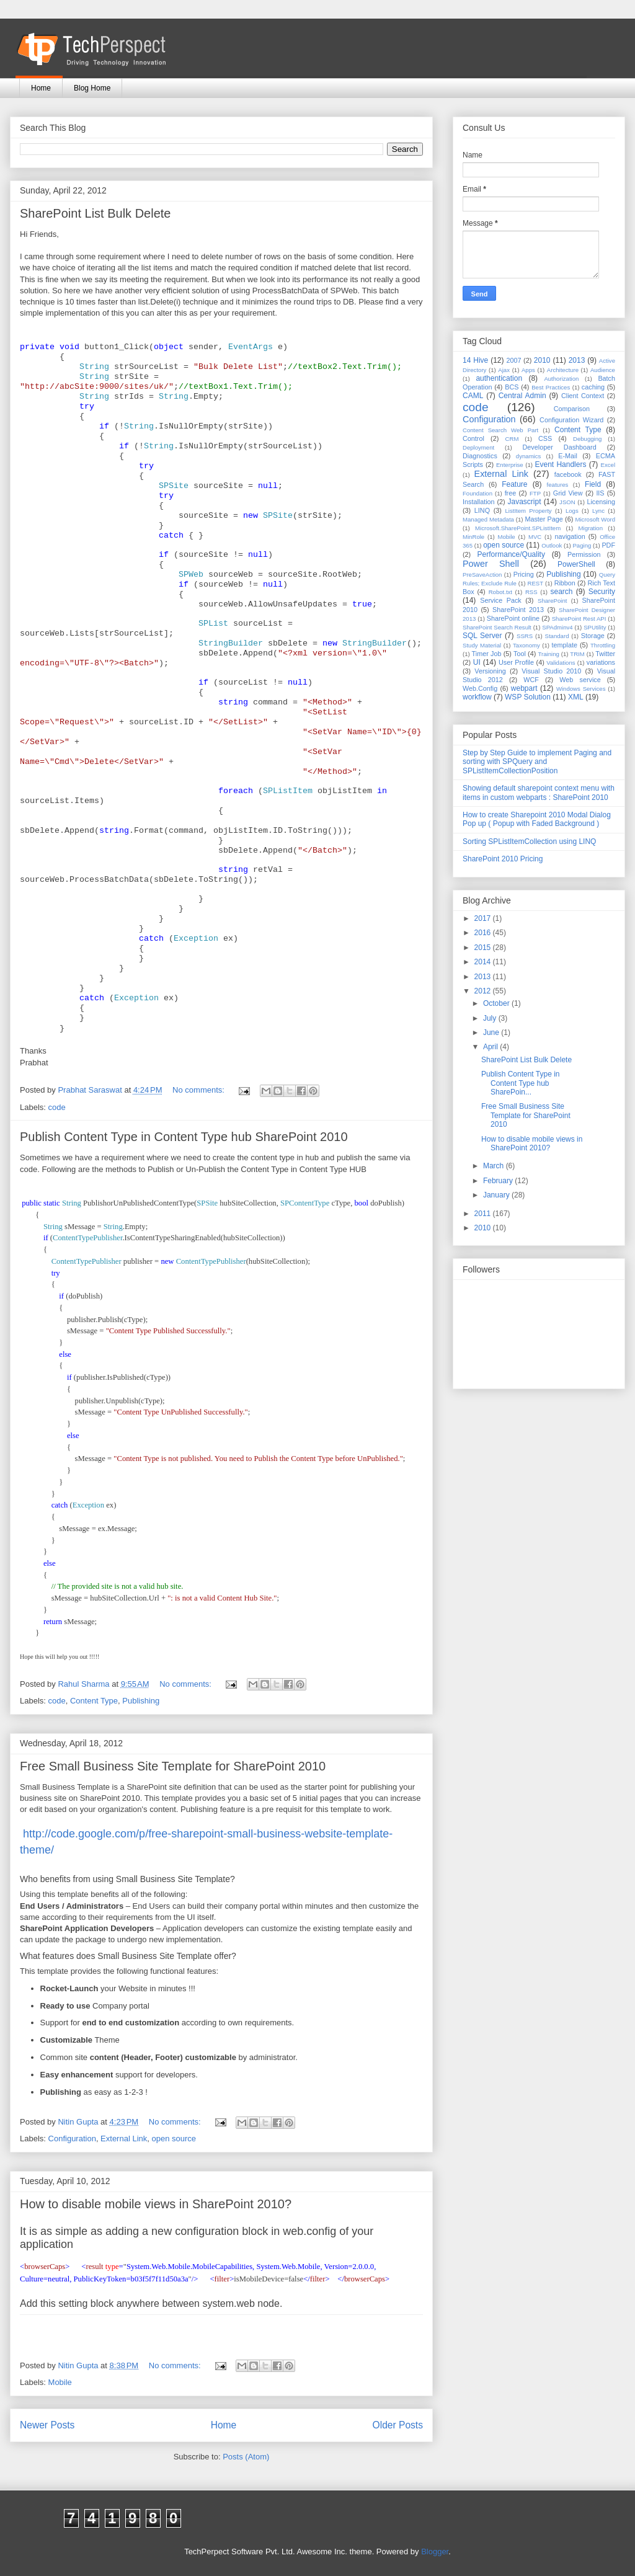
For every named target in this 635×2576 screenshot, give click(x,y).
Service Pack (501, 600)
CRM (512, 438)
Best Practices (550, 387)
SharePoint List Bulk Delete (95, 213)
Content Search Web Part (500, 430)
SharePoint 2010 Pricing (503, 859)
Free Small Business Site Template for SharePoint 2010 (173, 1766)
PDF (608, 545)
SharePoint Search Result (497, 627)
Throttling (602, 645)
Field (593, 484)
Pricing (523, 574)
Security (601, 591)
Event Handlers (561, 464)
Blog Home (92, 88)
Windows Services (581, 688)
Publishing (140, 1700)
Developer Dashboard (560, 447)
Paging (581, 545)
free (511, 493)
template (564, 645)
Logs (572, 510)
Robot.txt (500, 591)
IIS (600, 493)
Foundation (477, 493)
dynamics (528, 456)
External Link (123, 2138)
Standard (557, 636)
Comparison (572, 408)
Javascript (524, 501)
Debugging (587, 438)
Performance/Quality (511, 554)
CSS (545, 438)
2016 (483, 932)
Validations (560, 662)
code (57, 1107)
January (497, 1195)
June (492, 1032)
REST (535, 583)
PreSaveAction (482, 574)
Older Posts (398, 2425)
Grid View (568, 493)
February (499, 1180)
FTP (535, 493)
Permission (583, 554)
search (561, 591)
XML (576, 697)
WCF (531, 679)
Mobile (60, 2382)
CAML (473, 395)
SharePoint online (513, 618)
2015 (483, 947)
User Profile (516, 662)
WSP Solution (528, 697)
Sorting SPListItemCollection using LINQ (529, 841)
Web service (579, 679)
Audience (602, 369)
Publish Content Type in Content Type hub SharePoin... (520, 1083)
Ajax (504, 369)
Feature (514, 484)
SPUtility (595, 627)
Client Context (582, 395)
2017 (483, 918)
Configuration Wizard (571, 420)
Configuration (72, 2138)
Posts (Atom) (246, 2456)
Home (41, 88)
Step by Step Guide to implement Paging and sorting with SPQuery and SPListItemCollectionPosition (537, 761)
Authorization (561, 378)
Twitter (605, 653)
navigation (570, 536)
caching (593, 387)
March (494, 1165)
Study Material (482, 645)
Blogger (434, 2551)
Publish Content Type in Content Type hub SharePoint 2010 (184, 1137)
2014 (483, 961)
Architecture (563, 369)
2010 (542, 360)
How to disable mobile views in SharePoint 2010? (155, 2204)
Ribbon (564, 583)
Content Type (94, 1700)
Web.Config (480, 688)
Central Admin (522, 395)
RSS (531, 591)
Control (473, 438)
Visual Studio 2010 (551, 671)
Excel (608, 464)
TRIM (577, 654)
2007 (513, 360)
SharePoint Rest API (579, 618)
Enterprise (509, 464)
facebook (568, 474)
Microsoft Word (595, 519)
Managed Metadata (488, 519)
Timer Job (487, 653)
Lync (598, 510)
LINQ (482, 510)
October (497, 1003)
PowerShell (576, 564)
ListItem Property (528, 510)
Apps (528, 369)
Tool (519, 653)
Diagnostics (480, 456)
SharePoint (552, 600)
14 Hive (475, 360)
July (491, 1018)
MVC (534, 536)
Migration (591, 528)
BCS (511, 387)
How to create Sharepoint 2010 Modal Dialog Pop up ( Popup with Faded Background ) (537, 819)
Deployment (478, 447)
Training (548, 654)
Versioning (489, 671)
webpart (524, 688)
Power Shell (491, 564)
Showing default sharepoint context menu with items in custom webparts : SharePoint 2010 (539, 792)
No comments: (199, 1090)
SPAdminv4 (557, 627)
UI (477, 662)
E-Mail (567, 456)
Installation (479, 501)
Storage (593, 635)
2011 (483, 1213)
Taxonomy (526, 645)
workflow (477, 697)
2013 (577, 360)
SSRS (525, 636)
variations (601, 662)
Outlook (551, 545)
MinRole (473, 536)
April (491, 1046)
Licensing (601, 501)
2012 (483, 991)
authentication (499, 378)
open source (174, 2138)
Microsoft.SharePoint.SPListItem (518, 528)
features (558, 484)
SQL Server (482, 635)
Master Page (543, 519)
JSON (567, 502)
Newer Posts (47, 2425)
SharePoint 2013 (518, 609)
